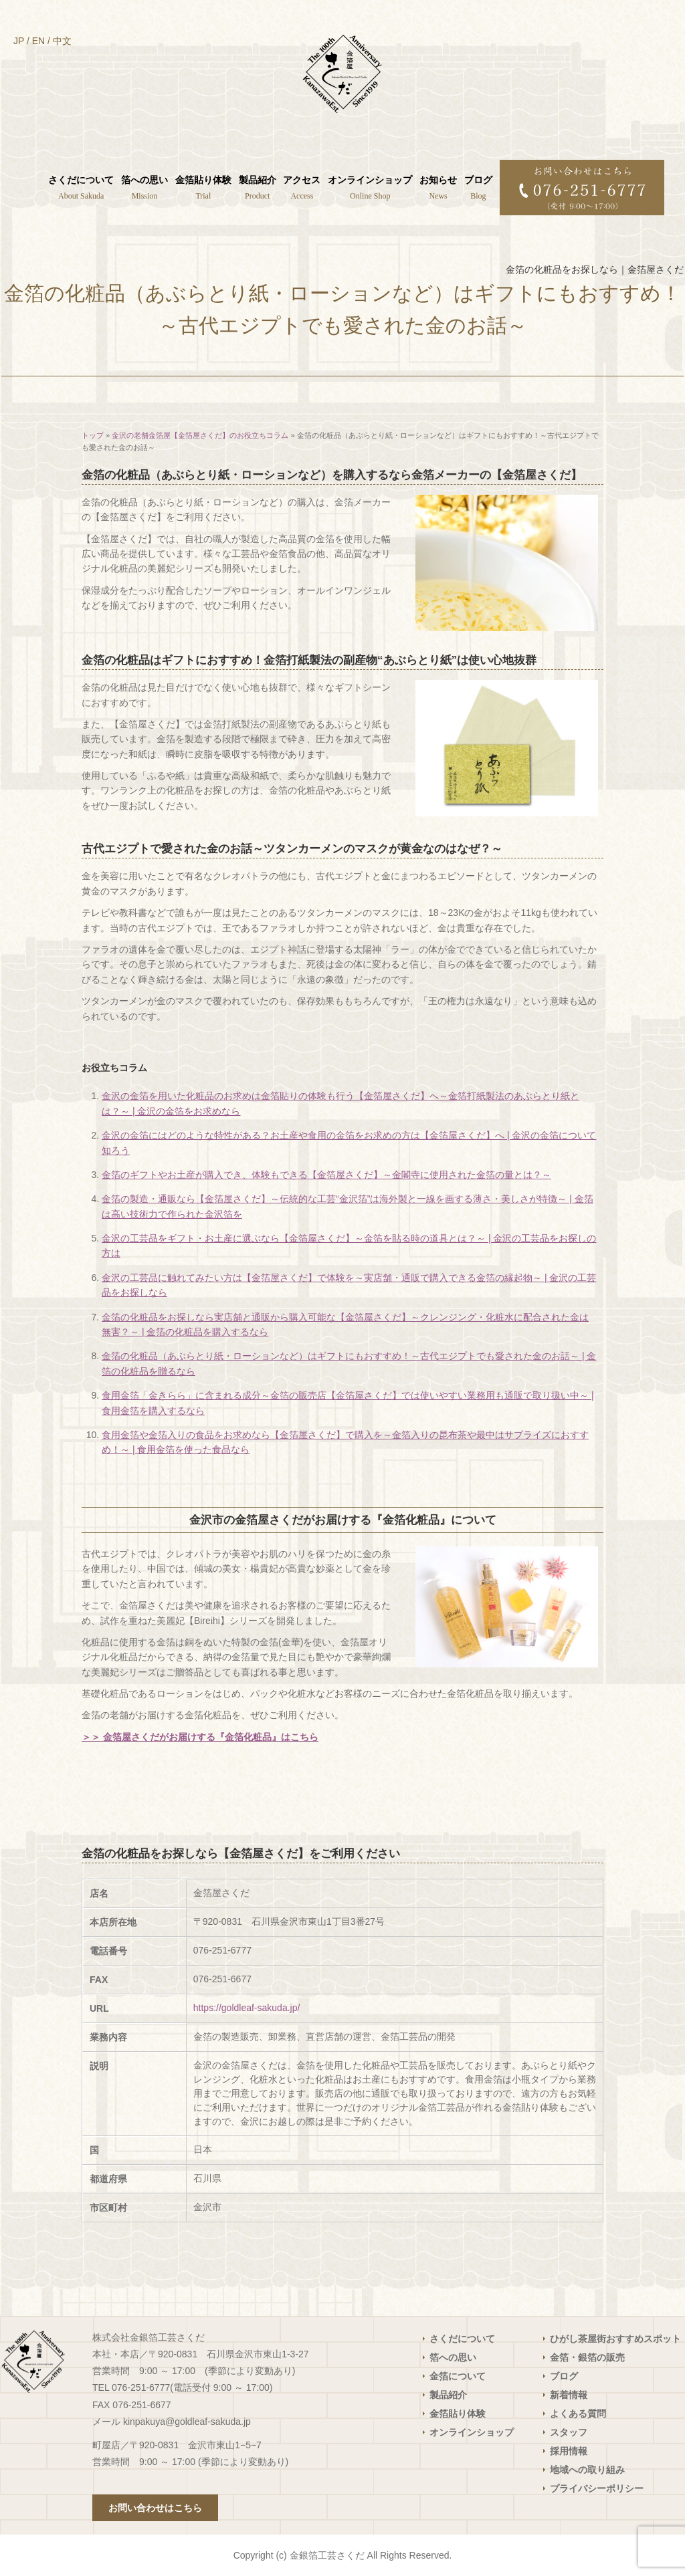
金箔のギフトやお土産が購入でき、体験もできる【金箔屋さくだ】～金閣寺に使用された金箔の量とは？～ (326, 1174)
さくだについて (462, 2338)
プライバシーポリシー (597, 2488)
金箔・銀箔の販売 (587, 2357)
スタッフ (568, 2432)
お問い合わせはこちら (155, 2507)
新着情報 (568, 2394)
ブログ (564, 2376)
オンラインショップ (471, 2432)
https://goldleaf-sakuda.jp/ (246, 2007)
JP (18, 40)
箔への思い (452, 2357)
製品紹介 (448, 2394)
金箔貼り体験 (457, 2413)
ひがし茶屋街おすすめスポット (615, 2338)
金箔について (457, 2376)
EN (38, 40)
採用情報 (568, 2451)
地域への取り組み (587, 2469)
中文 (62, 40)
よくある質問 (578, 2413)
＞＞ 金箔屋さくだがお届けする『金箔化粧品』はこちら (200, 1737)
